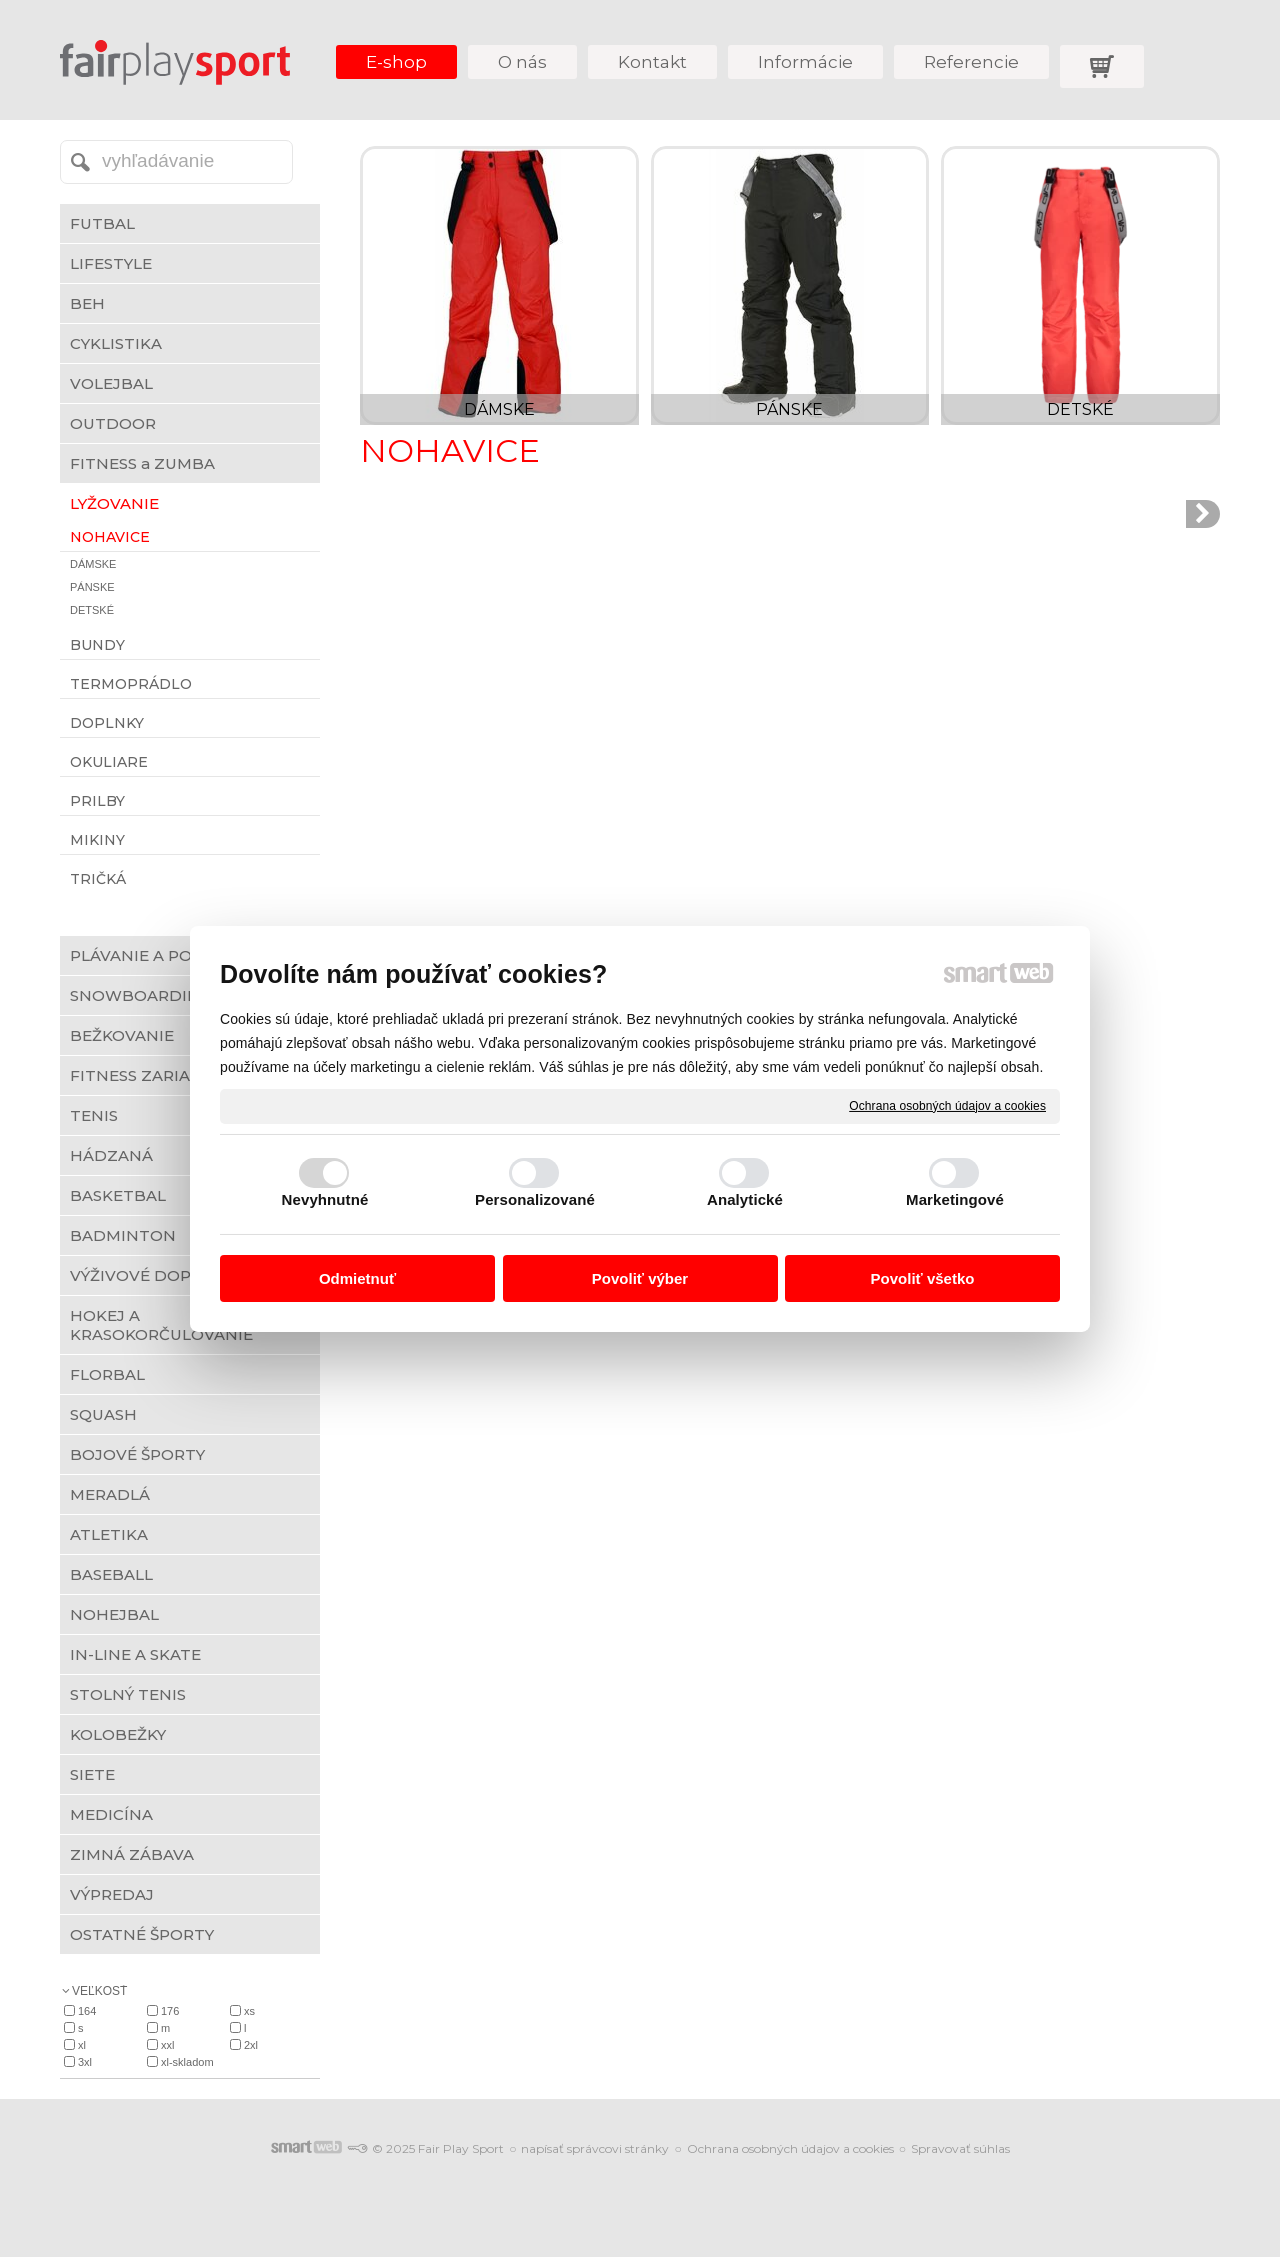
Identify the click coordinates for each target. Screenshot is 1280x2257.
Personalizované (535, 1199)
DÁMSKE (499, 409)
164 (87, 2011)
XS (249, 2011)
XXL (167, 2045)
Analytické (745, 1199)
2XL (251, 2045)
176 (170, 2011)
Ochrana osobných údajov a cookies (947, 1105)
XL (82, 2045)
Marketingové (955, 1199)
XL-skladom (187, 2062)
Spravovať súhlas (960, 2148)
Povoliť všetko (923, 1278)
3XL (85, 2062)
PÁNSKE (789, 409)
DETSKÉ (1080, 409)
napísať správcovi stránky (595, 2148)
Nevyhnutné (325, 1199)
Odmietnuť (357, 1278)
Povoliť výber (640, 1278)
